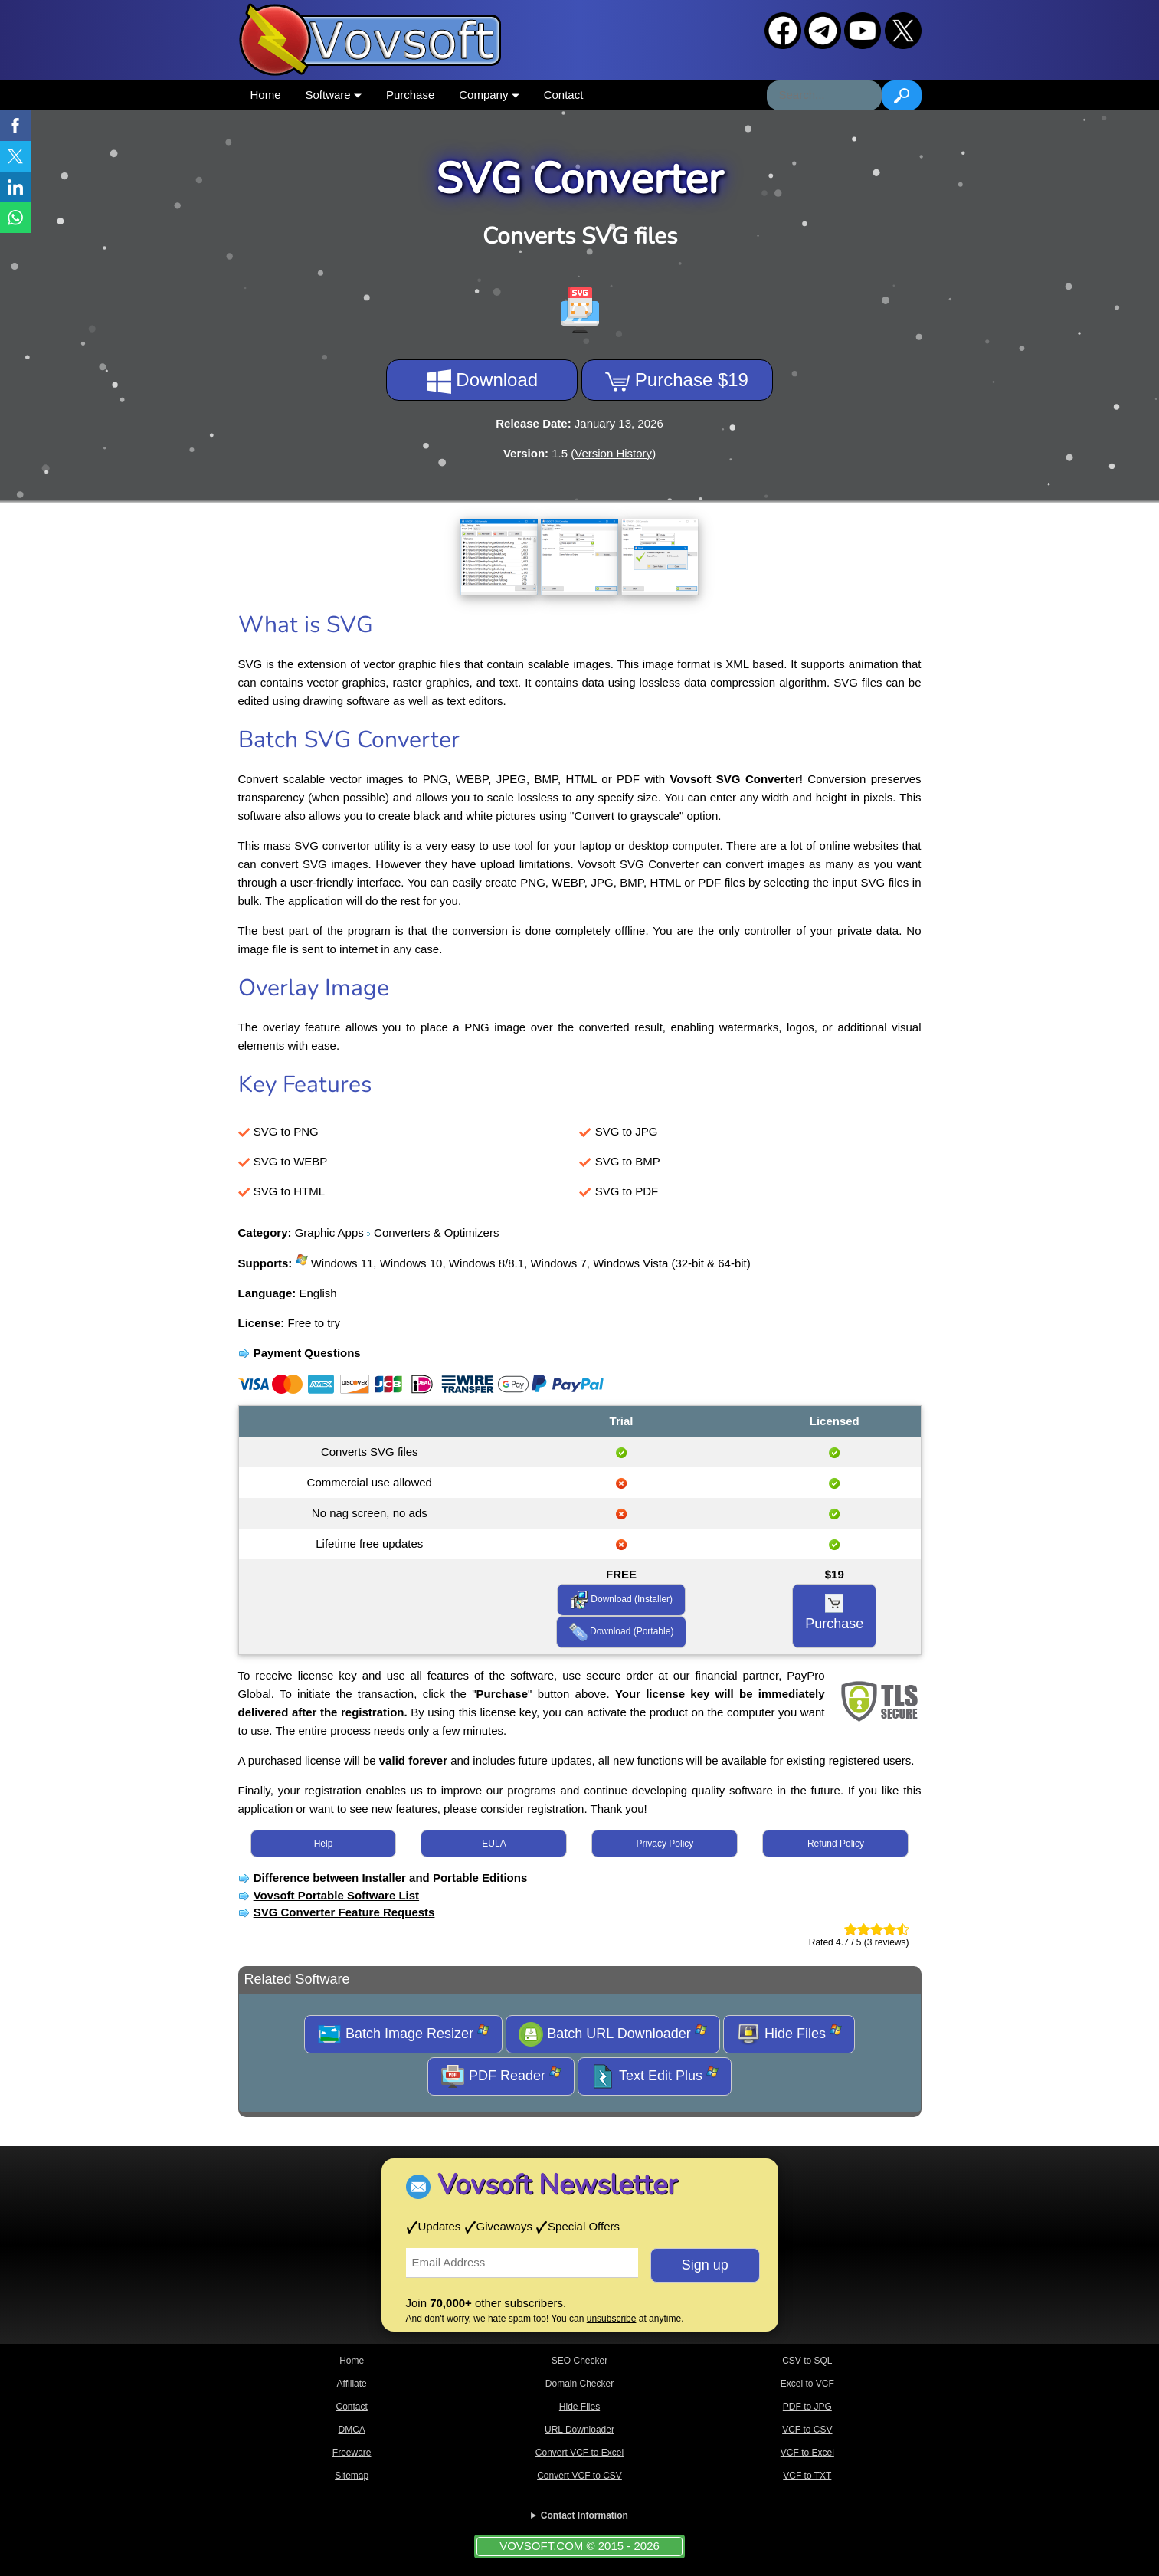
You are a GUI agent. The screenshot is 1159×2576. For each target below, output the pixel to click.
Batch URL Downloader (612, 2034)
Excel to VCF (807, 2383)
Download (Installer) (621, 1600)
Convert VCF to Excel (579, 2452)
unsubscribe (612, 2318)
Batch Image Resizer (403, 2034)
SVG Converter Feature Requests (344, 1912)
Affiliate (352, 2383)
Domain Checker (579, 2383)
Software (334, 94)
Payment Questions (307, 1352)
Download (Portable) (621, 1632)
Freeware (352, 2452)
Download (482, 381)
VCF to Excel (807, 2452)
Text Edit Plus (655, 2076)
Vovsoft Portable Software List (336, 1895)
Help (323, 1843)
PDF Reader (500, 2076)
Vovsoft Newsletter (557, 2185)
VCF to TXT (807, 2475)
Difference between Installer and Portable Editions (391, 1877)
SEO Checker (579, 2360)
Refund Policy (835, 1843)
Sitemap (351, 2475)
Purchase (410, 94)
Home (265, 94)
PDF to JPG (807, 2406)
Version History (613, 453)
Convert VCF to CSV (579, 2475)
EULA (494, 1843)
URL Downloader (579, 2429)
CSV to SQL (807, 2360)
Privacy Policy (665, 1843)
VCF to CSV (807, 2429)
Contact (564, 94)
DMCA (351, 2429)
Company (489, 94)
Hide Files (789, 2034)
